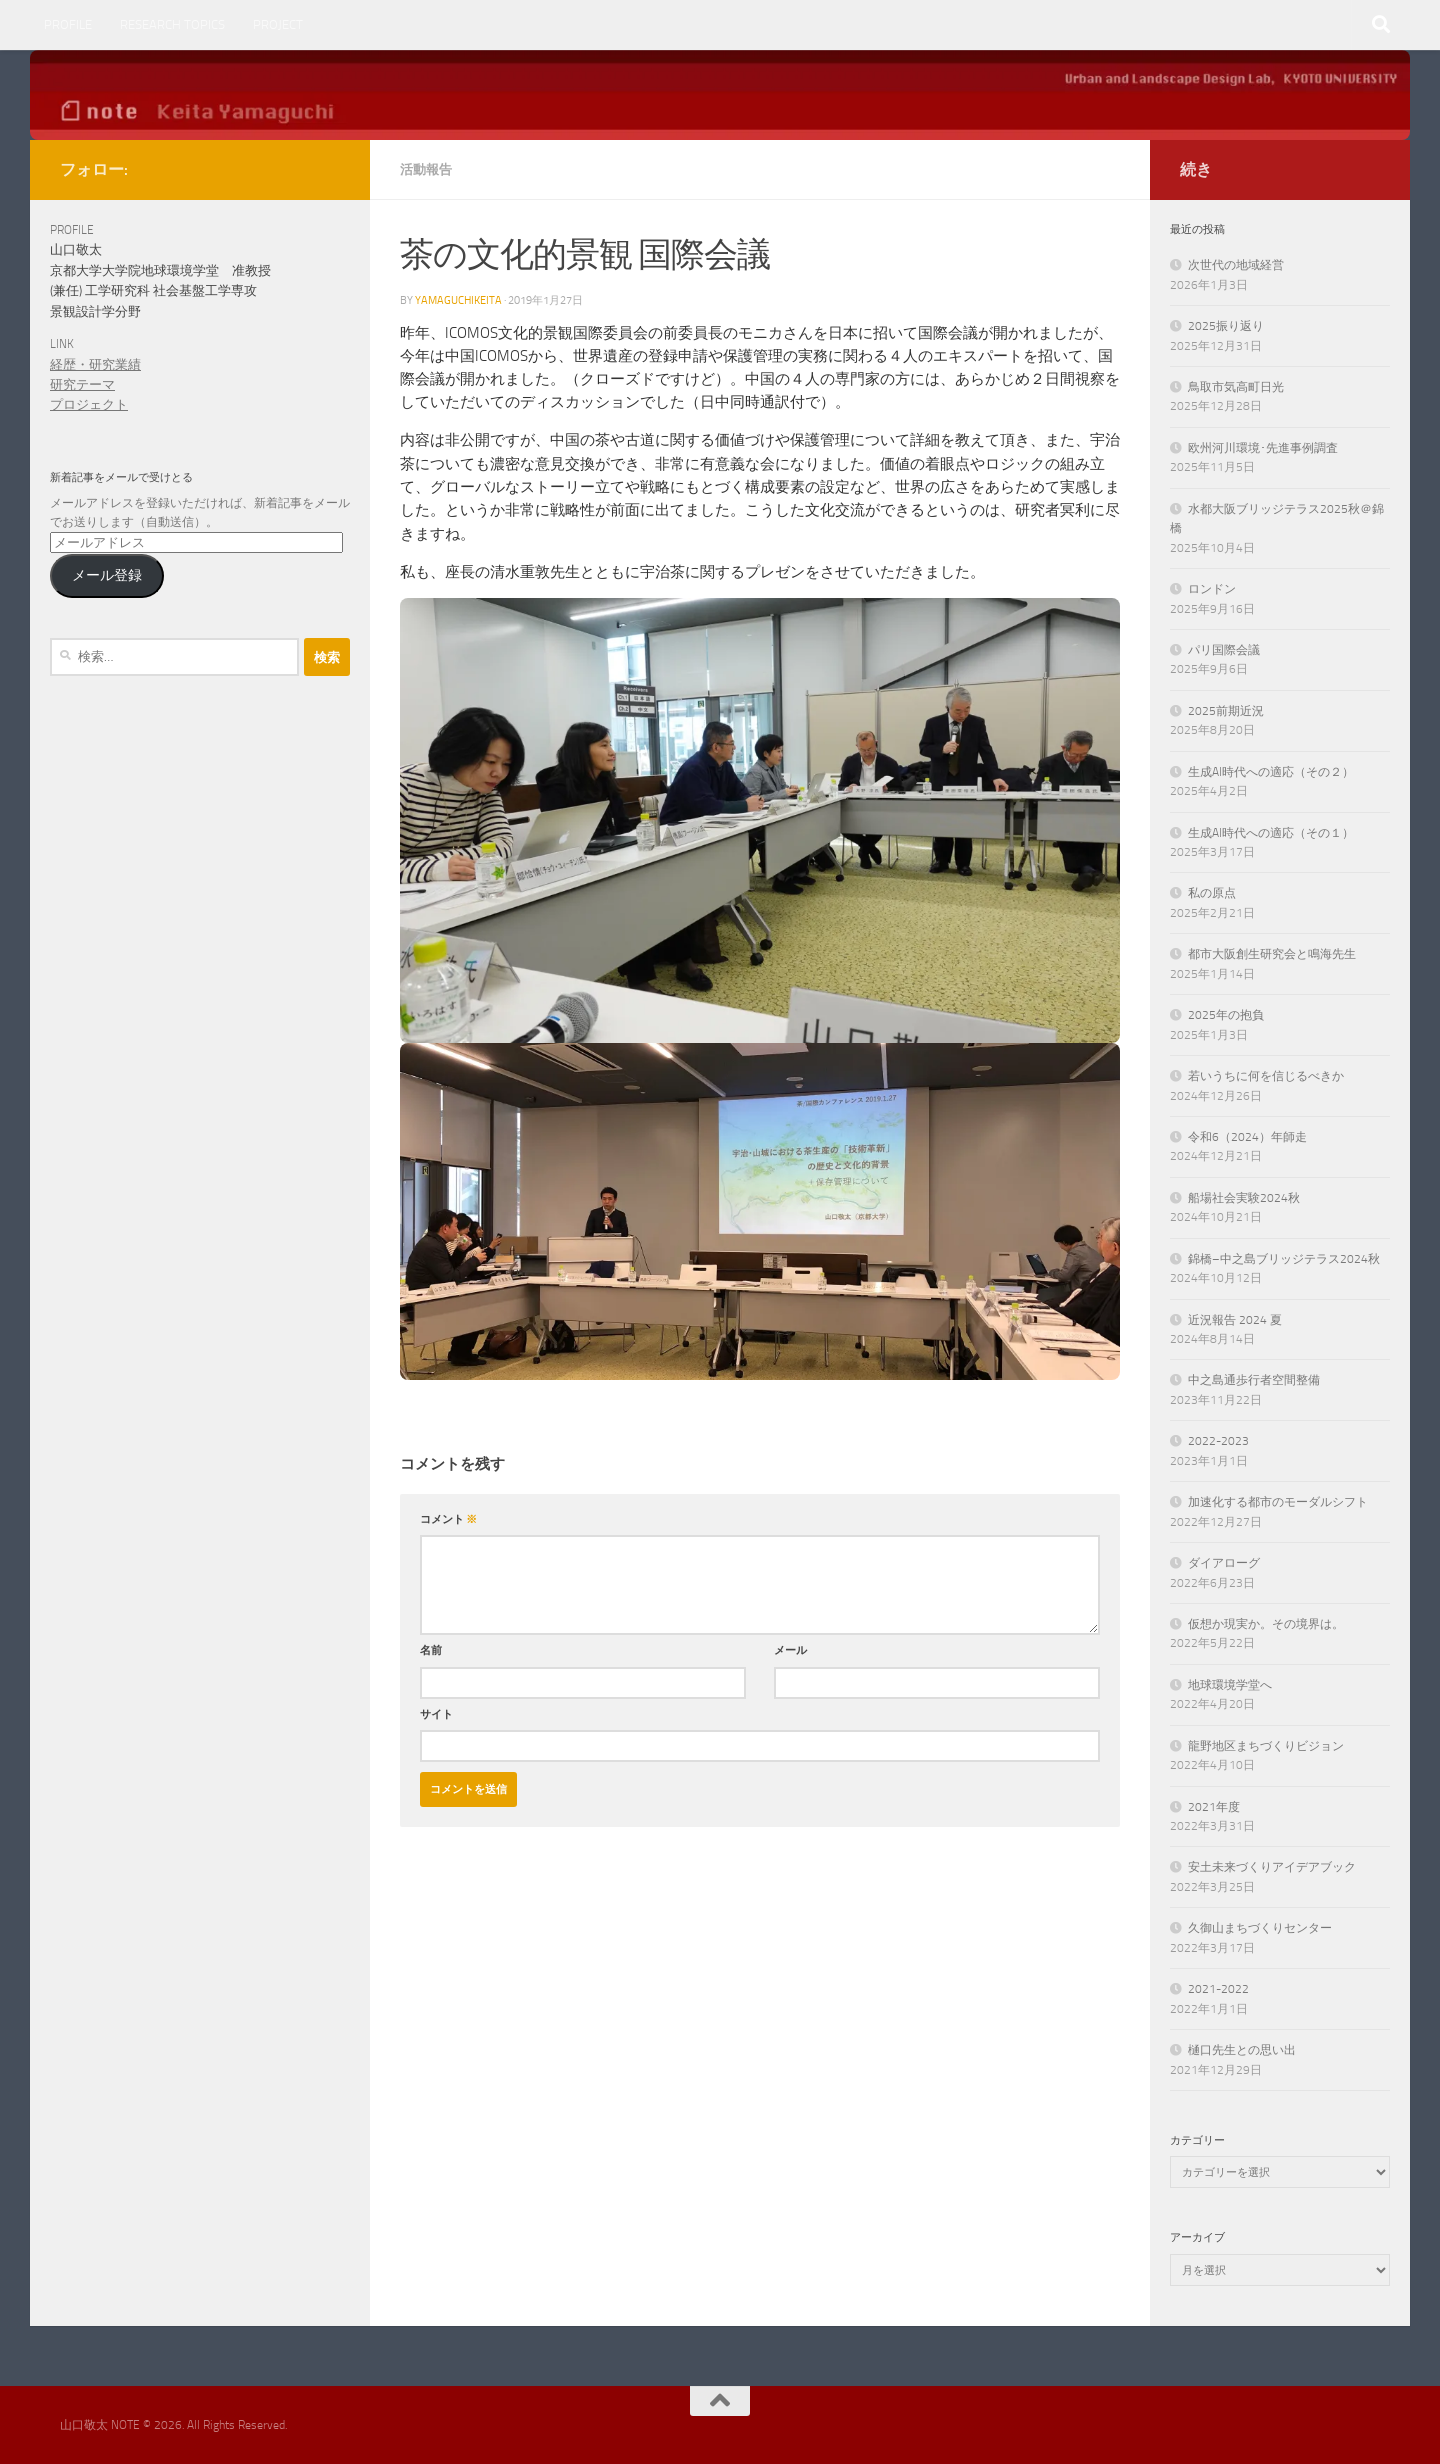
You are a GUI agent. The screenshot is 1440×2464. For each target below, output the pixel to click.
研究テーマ (82, 384)
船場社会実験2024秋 (1244, 1198)
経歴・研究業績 (95, 364)
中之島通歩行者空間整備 (1254, 1380)
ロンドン (1212, 589)
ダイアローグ (1224, 1563)
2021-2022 (1218, 1989)
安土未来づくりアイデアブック (1272, 1867)
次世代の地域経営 (1236, 265)
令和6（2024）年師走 (1247, 1137)
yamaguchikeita (458, 300)
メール (790, 1650)
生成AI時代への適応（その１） (1271, 833)
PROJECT (278, 24)
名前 (431, 1650)
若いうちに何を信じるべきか (1266, 1076)
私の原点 (1212, 893)
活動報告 (426, 169)
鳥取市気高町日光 (1236, 387)
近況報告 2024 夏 (1235, 1320)
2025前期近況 (1226, 711)
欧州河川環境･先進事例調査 (1263, 448)
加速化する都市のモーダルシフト (1278, 1502)
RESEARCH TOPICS (172, 24)
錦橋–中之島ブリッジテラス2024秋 (1284, 1259)
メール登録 (107, 575)
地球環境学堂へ (1230, 1685)
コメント (448, 1519)
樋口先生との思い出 (1242, 2050)
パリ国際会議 (1224, 650)
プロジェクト (89, 404)
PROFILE (68, 24)
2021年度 (1214, 1807)
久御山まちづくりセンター (1260, 1928)
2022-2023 (1218, 1441)
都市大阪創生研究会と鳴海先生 (1272, 954)
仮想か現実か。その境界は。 (1266, 1624)
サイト (436, 1714)
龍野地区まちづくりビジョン (1266, 1746)
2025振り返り (1226, 326)
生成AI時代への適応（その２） (1271, 772)
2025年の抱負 (1226, 1015)
